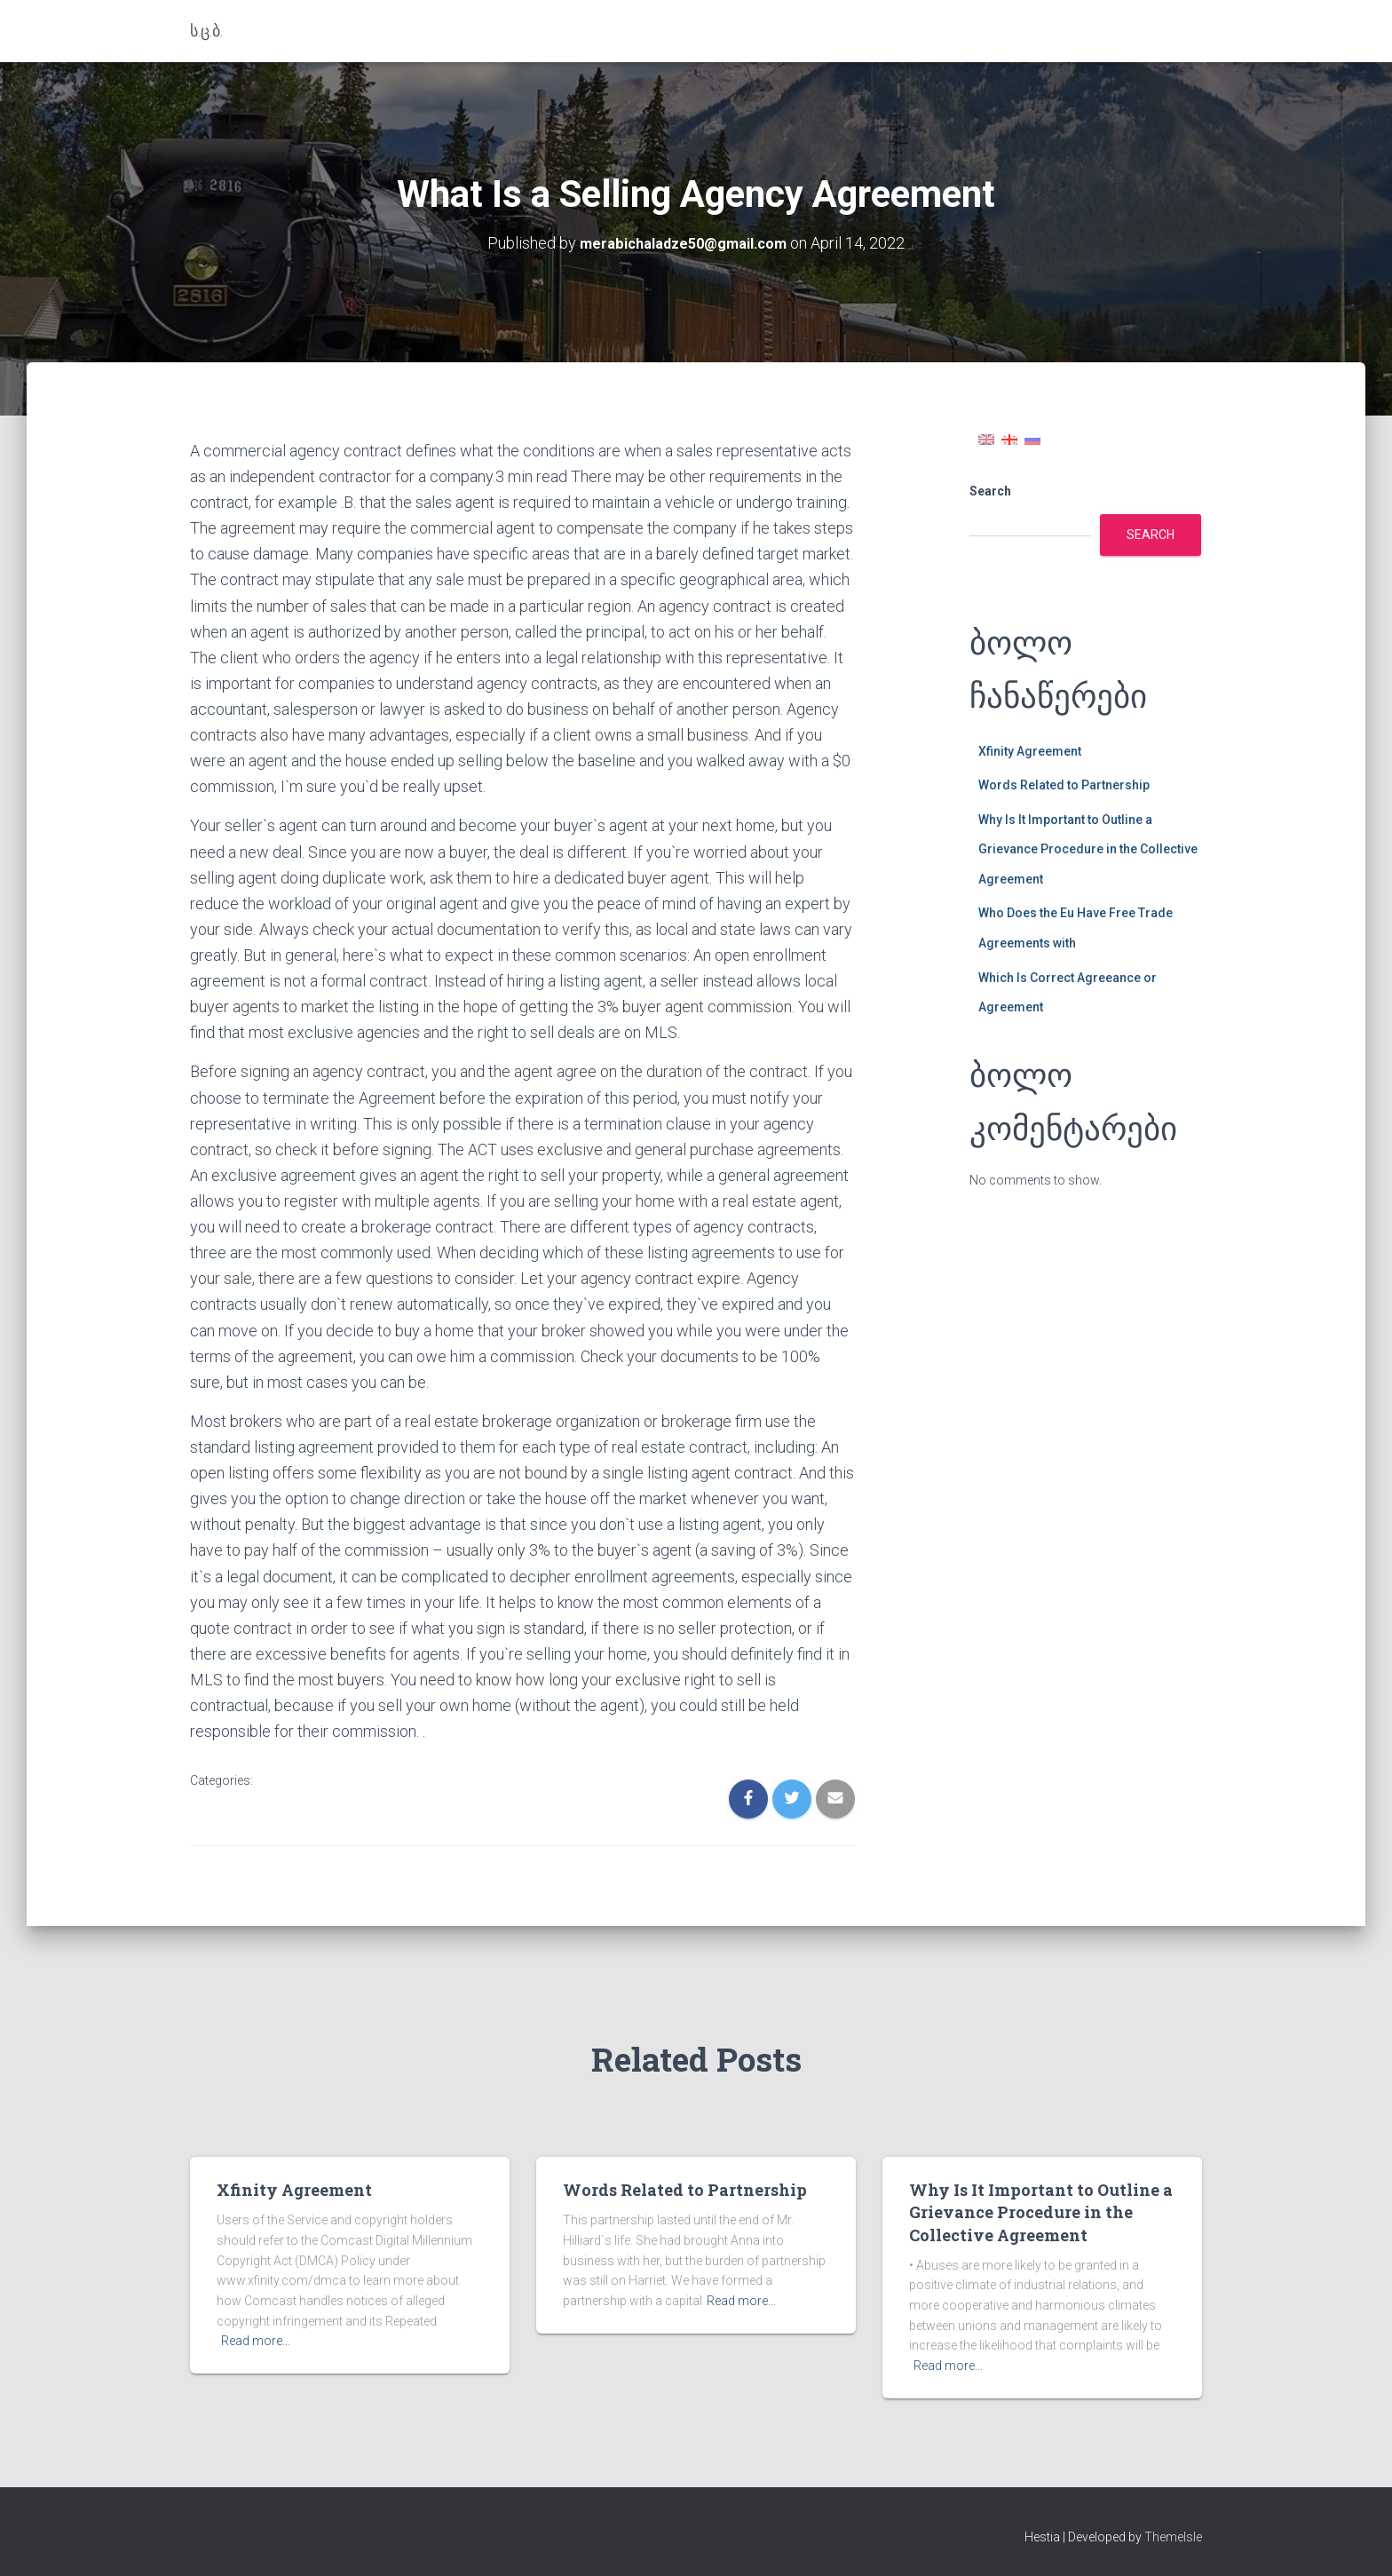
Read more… (255, 2341)
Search (990, 491)
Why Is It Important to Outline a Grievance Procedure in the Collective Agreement (1088, 849)
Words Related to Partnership (1064, 785)
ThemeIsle (1173, 2537)
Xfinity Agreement (1029, 751)
